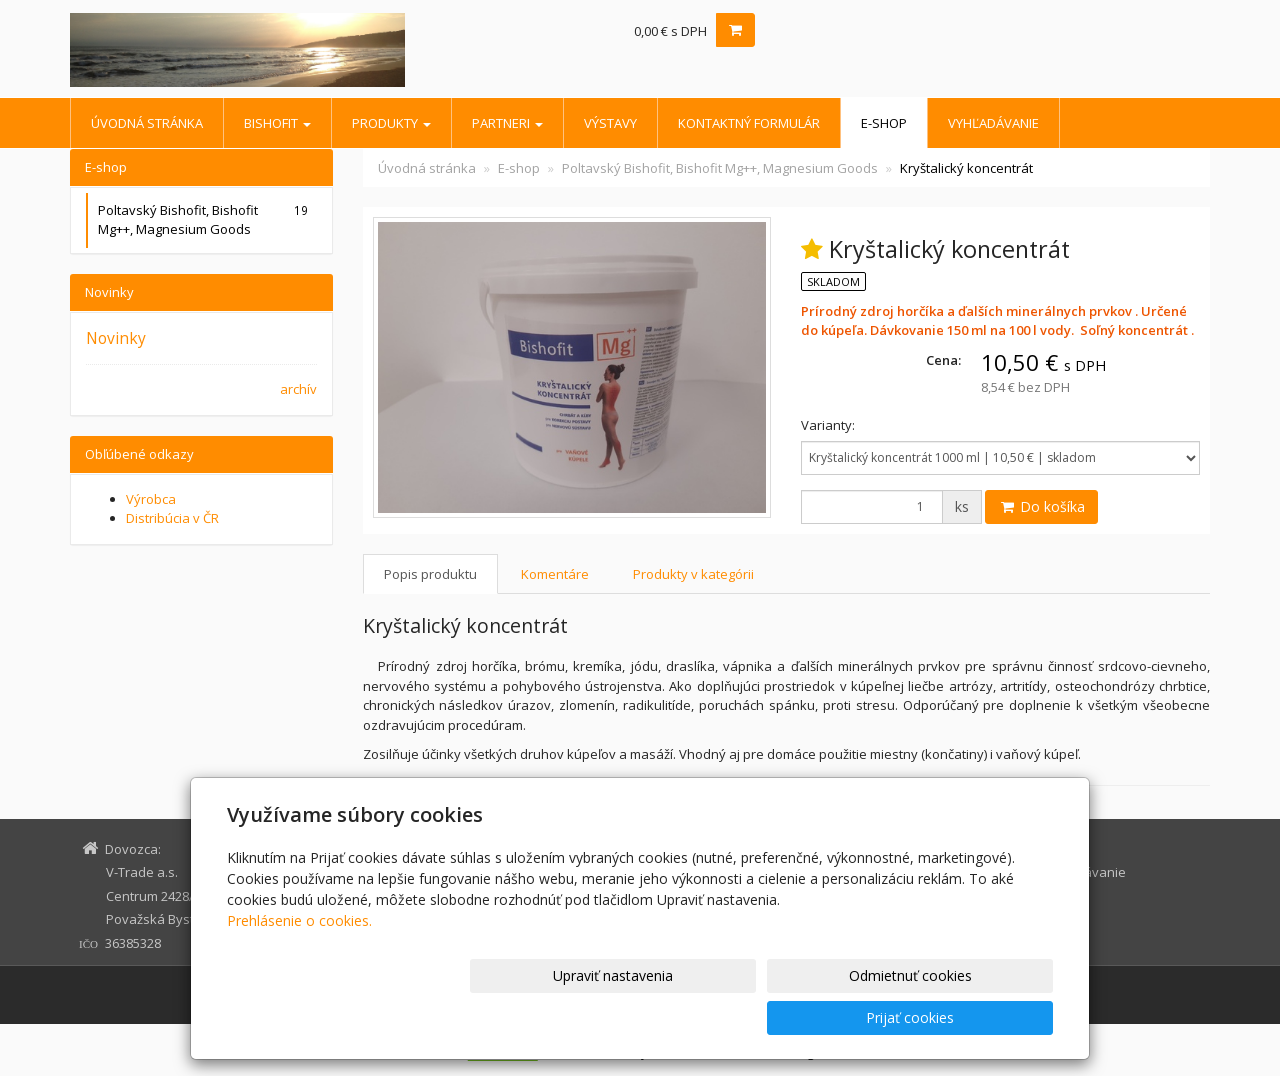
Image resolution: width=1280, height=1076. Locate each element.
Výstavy (610, 123)
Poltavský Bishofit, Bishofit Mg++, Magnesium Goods (720, 168)
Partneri (507, 123)
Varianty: (828, 425)
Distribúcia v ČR (172, 518)
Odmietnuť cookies (812, 1017)
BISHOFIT (277, 123)
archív (298, 389)
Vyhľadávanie (993, 123)
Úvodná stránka (147, 123)
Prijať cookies (977, 1017)
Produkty (391, 123)
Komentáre (555, 574)
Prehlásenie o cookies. (299, 962)
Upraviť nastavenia (649, 1017)
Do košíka (1041, 506)
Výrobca (151, 499)
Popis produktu (430, 574)
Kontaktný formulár (749, 123)
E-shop (884, 123)
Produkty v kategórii (693, 574)
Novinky (116, 338)
